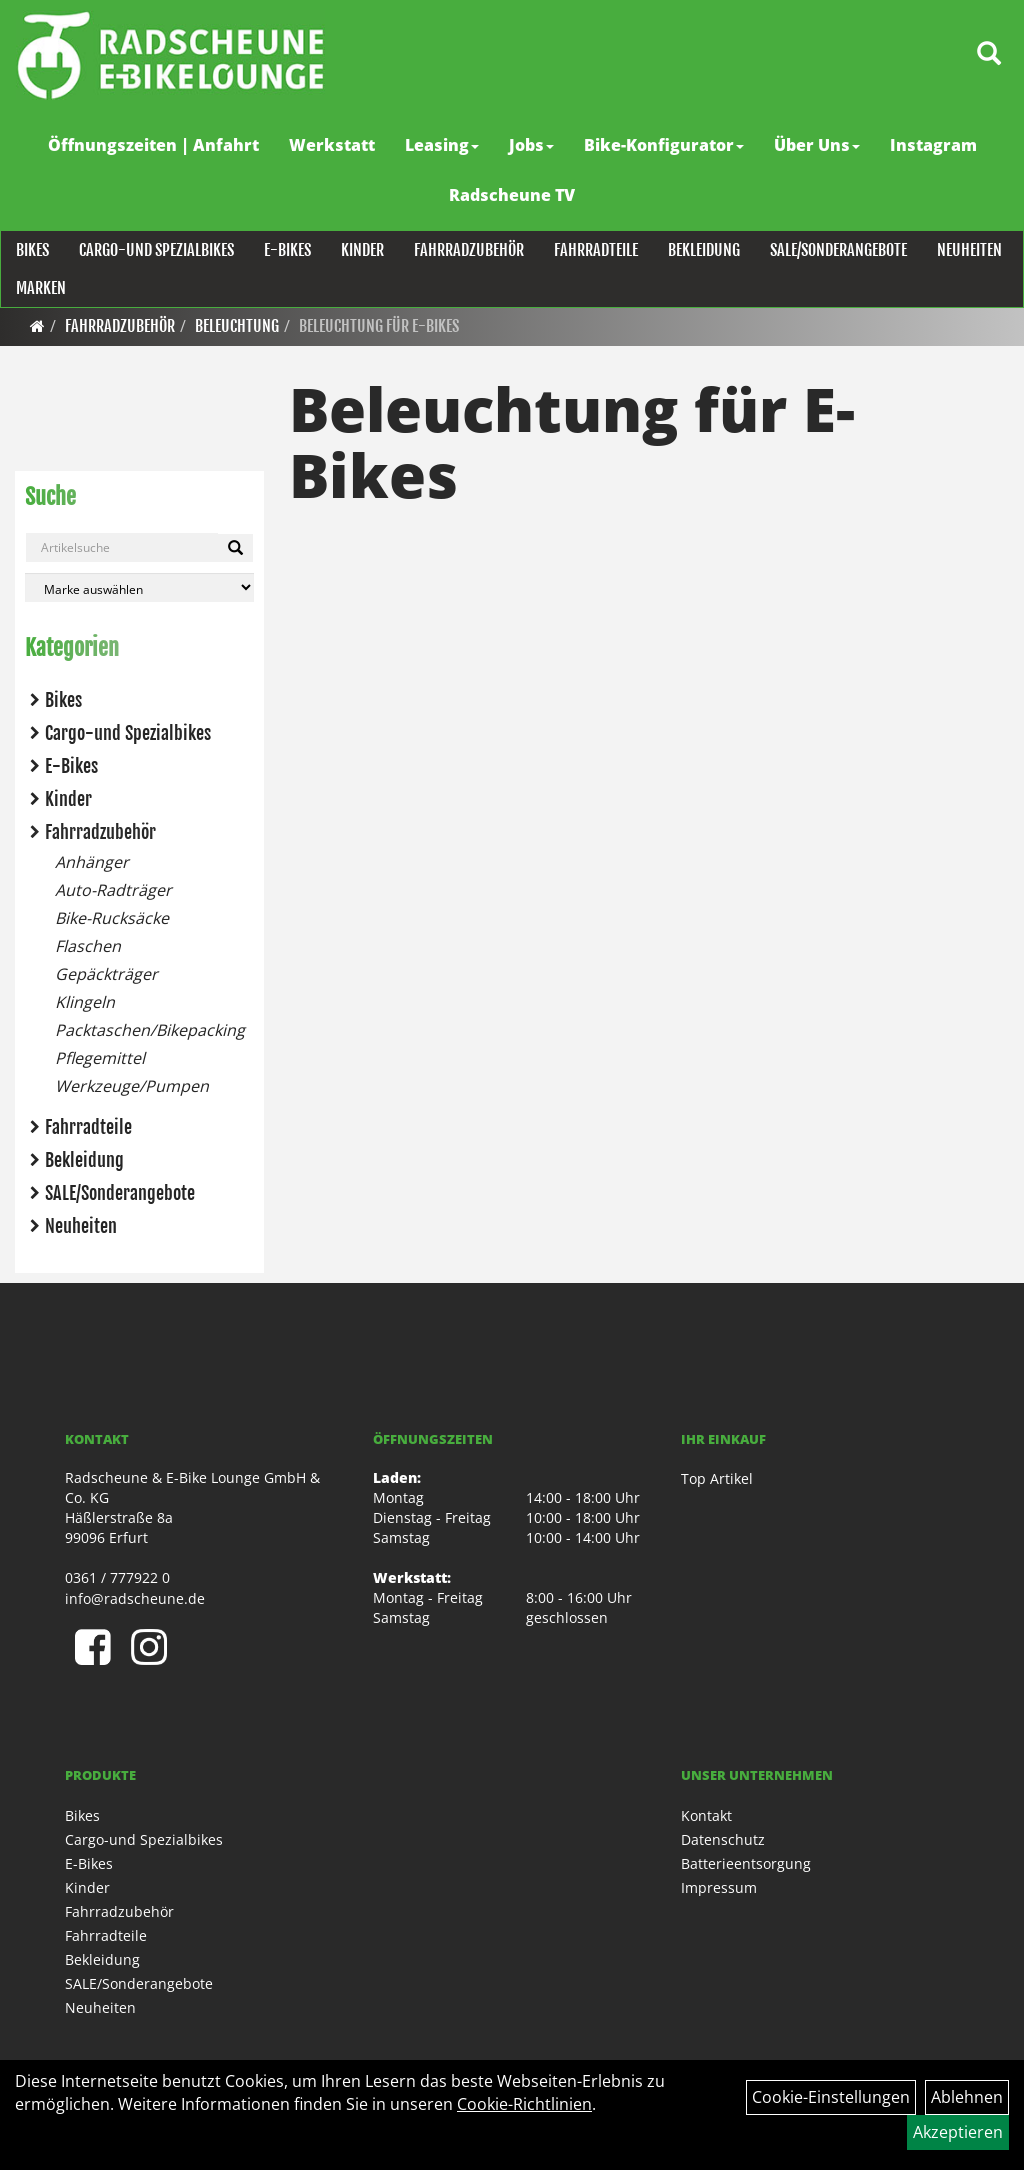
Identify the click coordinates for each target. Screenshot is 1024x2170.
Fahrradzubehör (468, 250)
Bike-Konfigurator (664, 145)
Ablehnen (967, 2097)
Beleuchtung (237, 326)
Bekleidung (703, 250)
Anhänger (92, 862)
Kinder (361, 250)
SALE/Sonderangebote (837, 250)
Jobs (531, 145)
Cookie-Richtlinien (524, 2104)
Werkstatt (332, 145)
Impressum (719, 1887)
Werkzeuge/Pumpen (132, 1086)
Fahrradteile (595, 250)
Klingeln (85, 1002)
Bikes (31, 250)
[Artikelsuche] (987, 56)
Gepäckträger (106, 974)
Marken (40, 288)
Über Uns (817, 145)
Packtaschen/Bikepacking (150, 1030)
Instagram (933, 145)
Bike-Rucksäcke (112, 918)
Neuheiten (968, 250)
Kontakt (706, 1815)
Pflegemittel (100, 1058)
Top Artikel (717, 1478)
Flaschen (88, 946)
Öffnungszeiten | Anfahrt (153, 145)
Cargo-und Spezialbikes (155, 250)
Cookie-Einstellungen (831, 2097)
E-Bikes (286, 250)
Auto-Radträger (113, 890)
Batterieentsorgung (746, 1863)
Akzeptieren (958, 2132)
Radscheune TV (512, 195)
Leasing (442, 145)
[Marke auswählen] (139, 587)
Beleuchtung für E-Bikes (379, 326)
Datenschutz (723, 1839)
